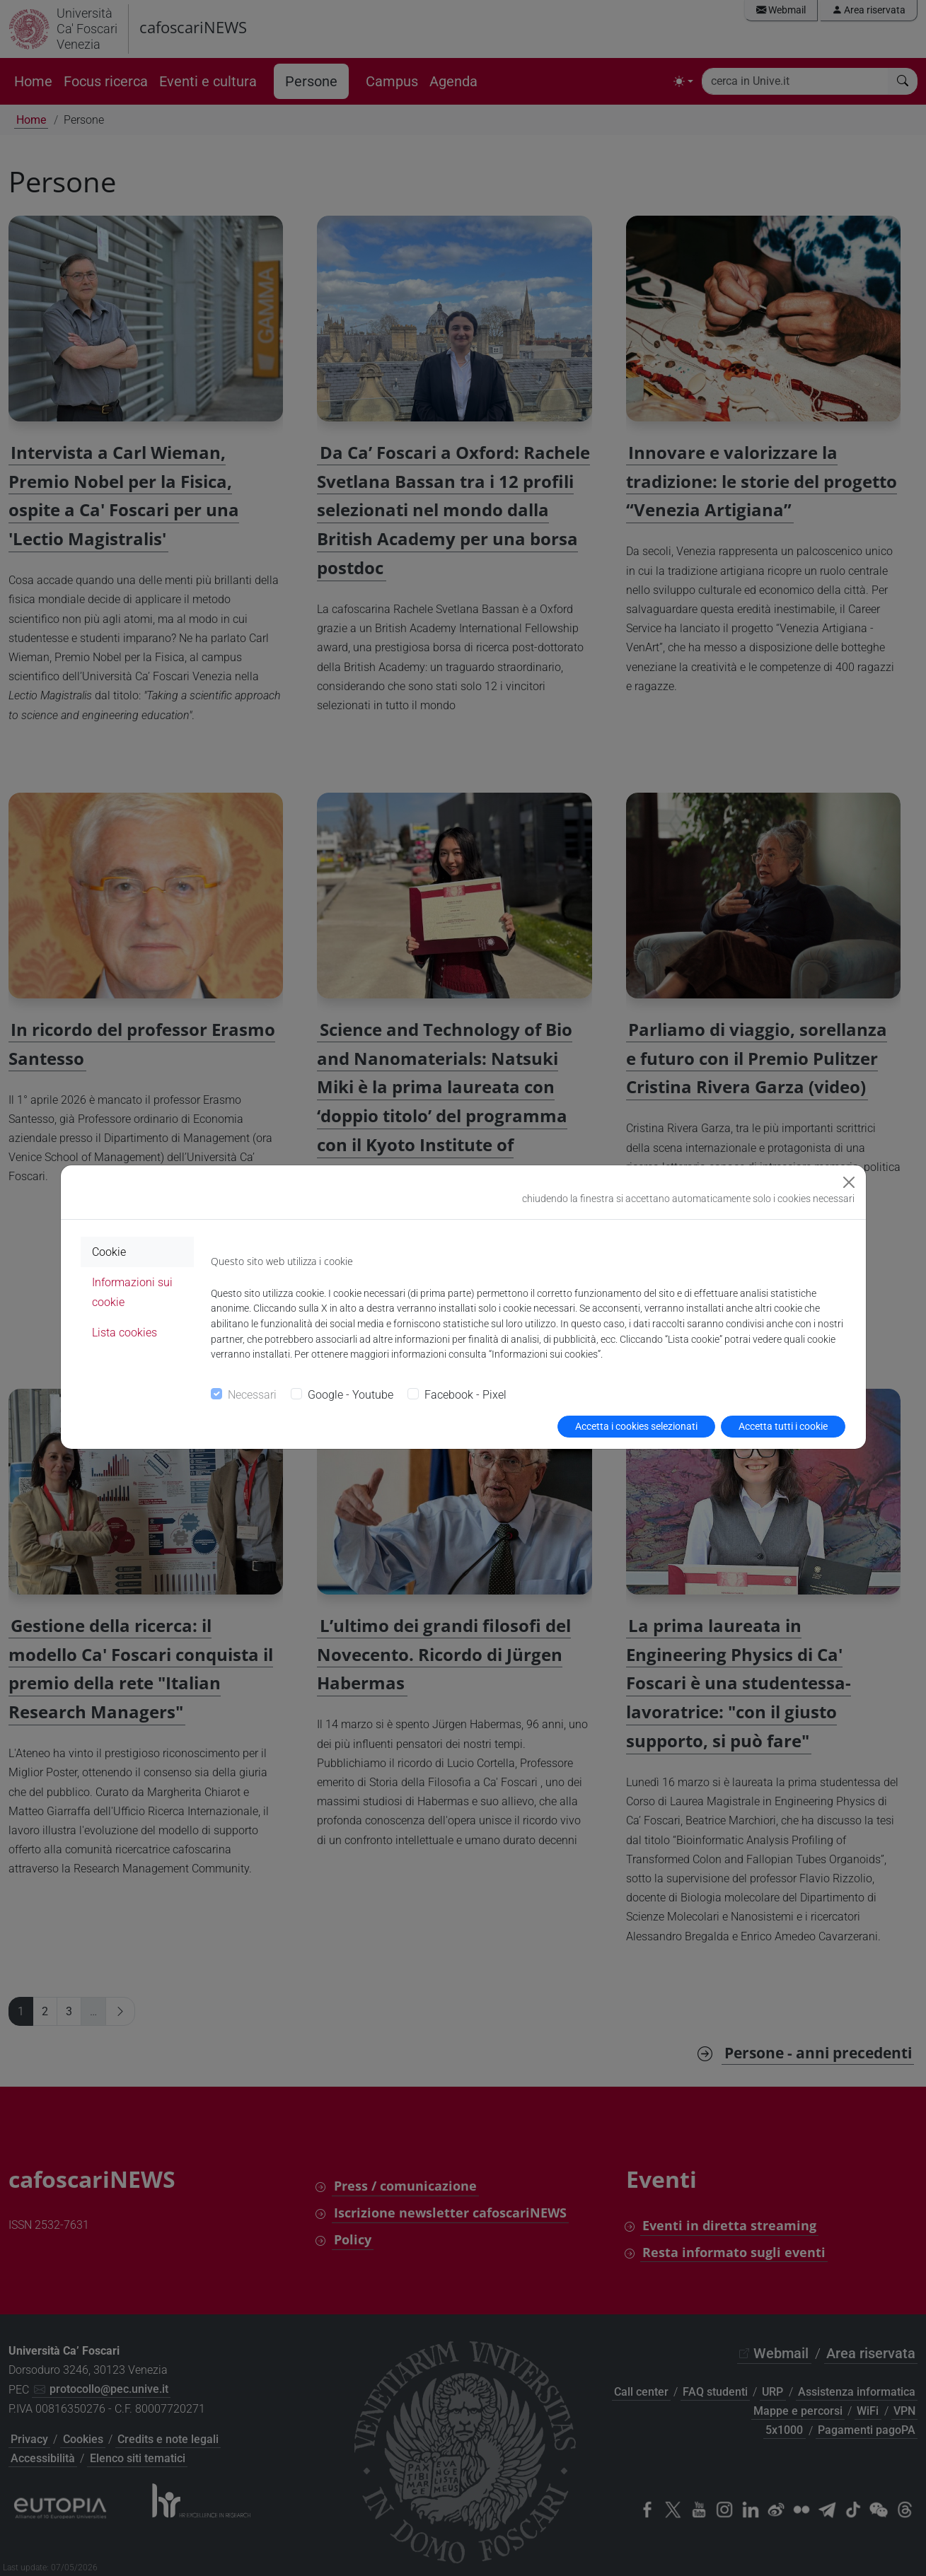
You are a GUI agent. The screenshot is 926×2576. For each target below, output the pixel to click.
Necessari (252, 1394)
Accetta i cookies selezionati (636, 1426)
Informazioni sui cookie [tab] (132, 1292)
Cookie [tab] (109, 1252)
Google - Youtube (350, 1394)
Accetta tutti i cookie (783, 1426)
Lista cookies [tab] (124, 1332)
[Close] (849, 1182)
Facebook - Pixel (465, 1394)
